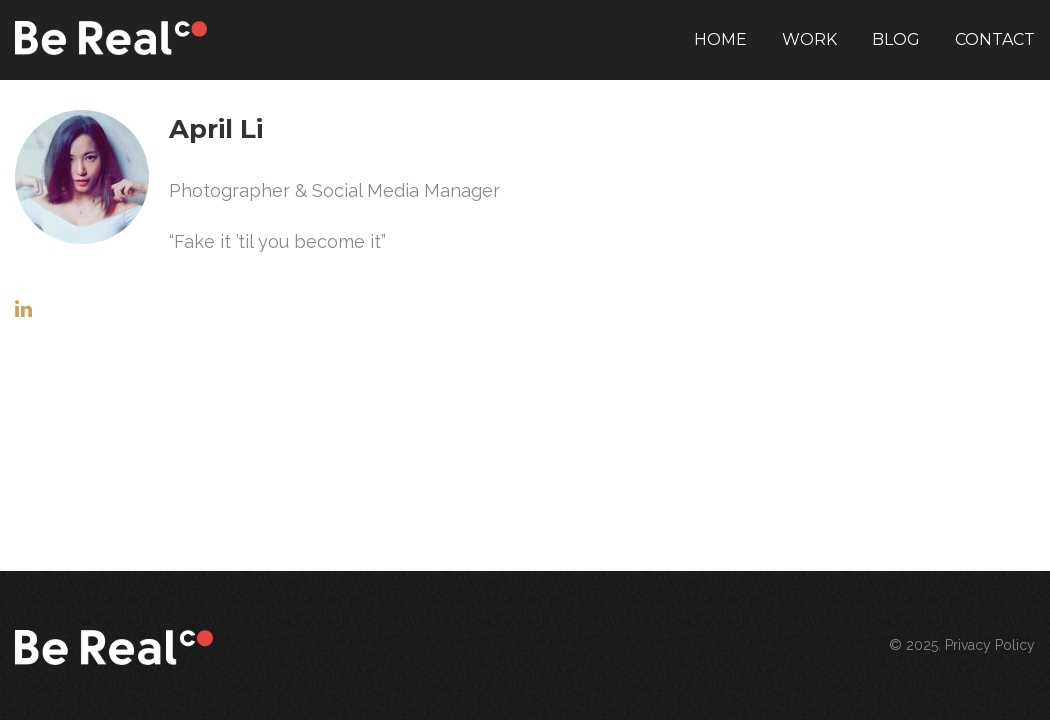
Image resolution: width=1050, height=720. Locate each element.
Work (809, 39)
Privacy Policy (990, 645)
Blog (896, 39)
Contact (995, 39)
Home (720, 39)
